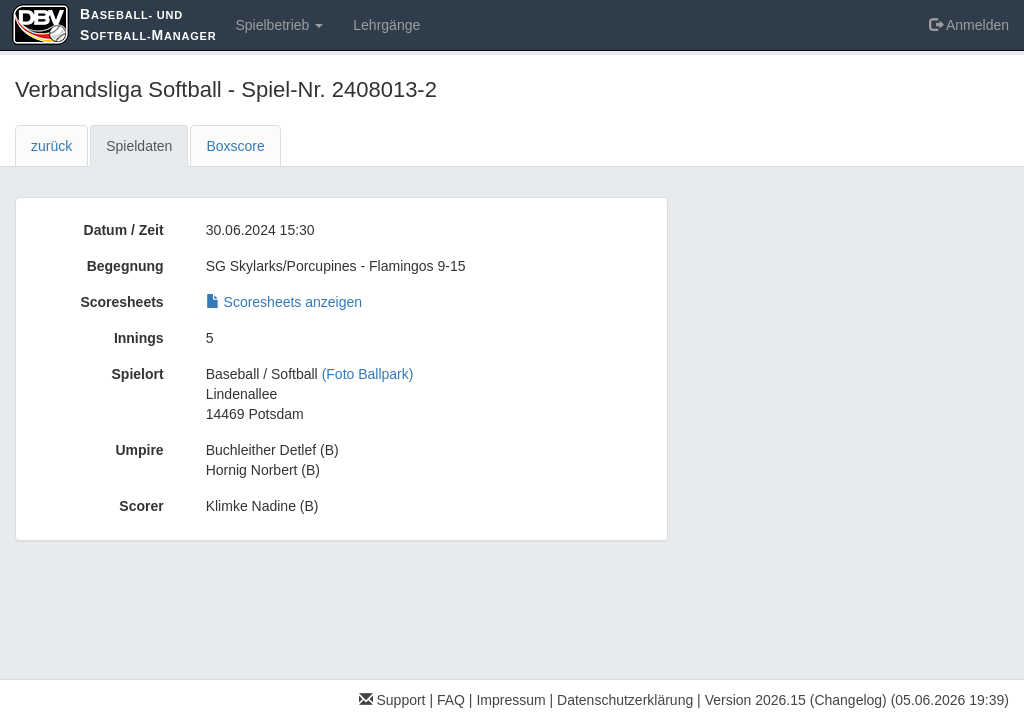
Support (392, 700)
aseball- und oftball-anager (148, 24)
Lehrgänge (386, 25)
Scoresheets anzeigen (284, 302)
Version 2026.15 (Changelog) (796, 700)
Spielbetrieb (279, 25)
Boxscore (235, 146)
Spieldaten (139, 146)
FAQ (451, 700)
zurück (51, 146)
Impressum (510, 700)
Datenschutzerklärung (625, 700)
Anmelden (969, 25)
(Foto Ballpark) (368, 374)
